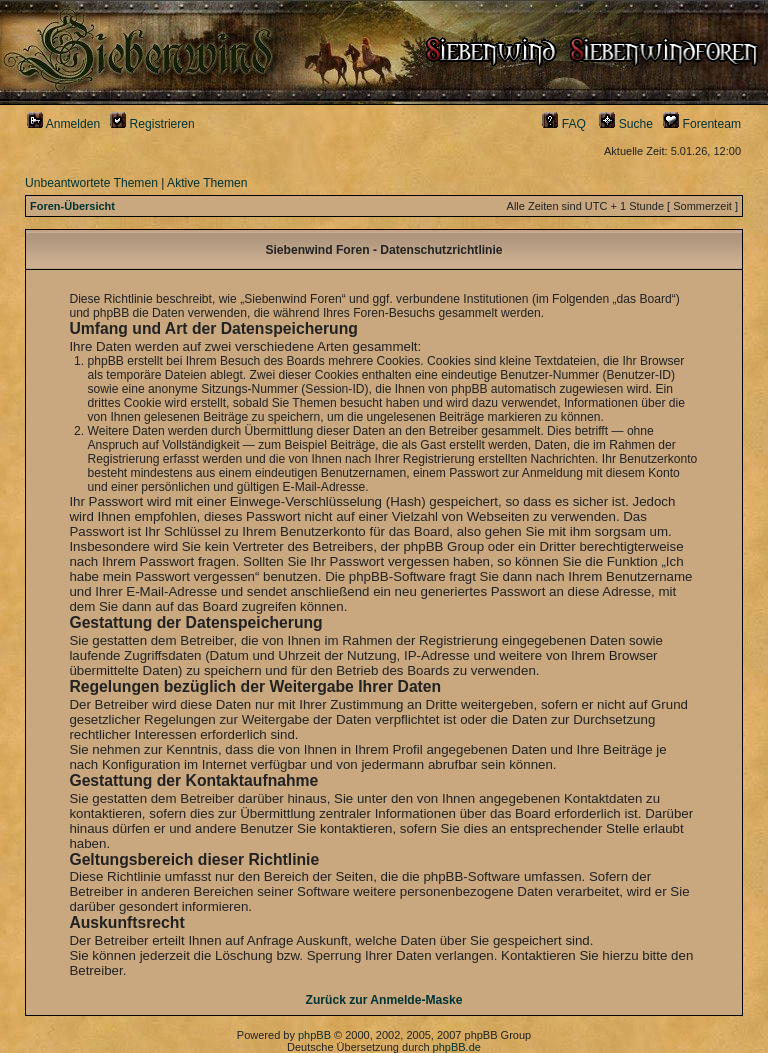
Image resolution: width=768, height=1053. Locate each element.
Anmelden (63, 124)
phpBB (314, 1035)
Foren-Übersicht (72, 206)
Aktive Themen (207, 183)
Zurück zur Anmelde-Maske (384, 1000)
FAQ (564, 124)
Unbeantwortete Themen (91, 183)
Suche (626, 124)
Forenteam (702, 124)
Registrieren (152, 124)
